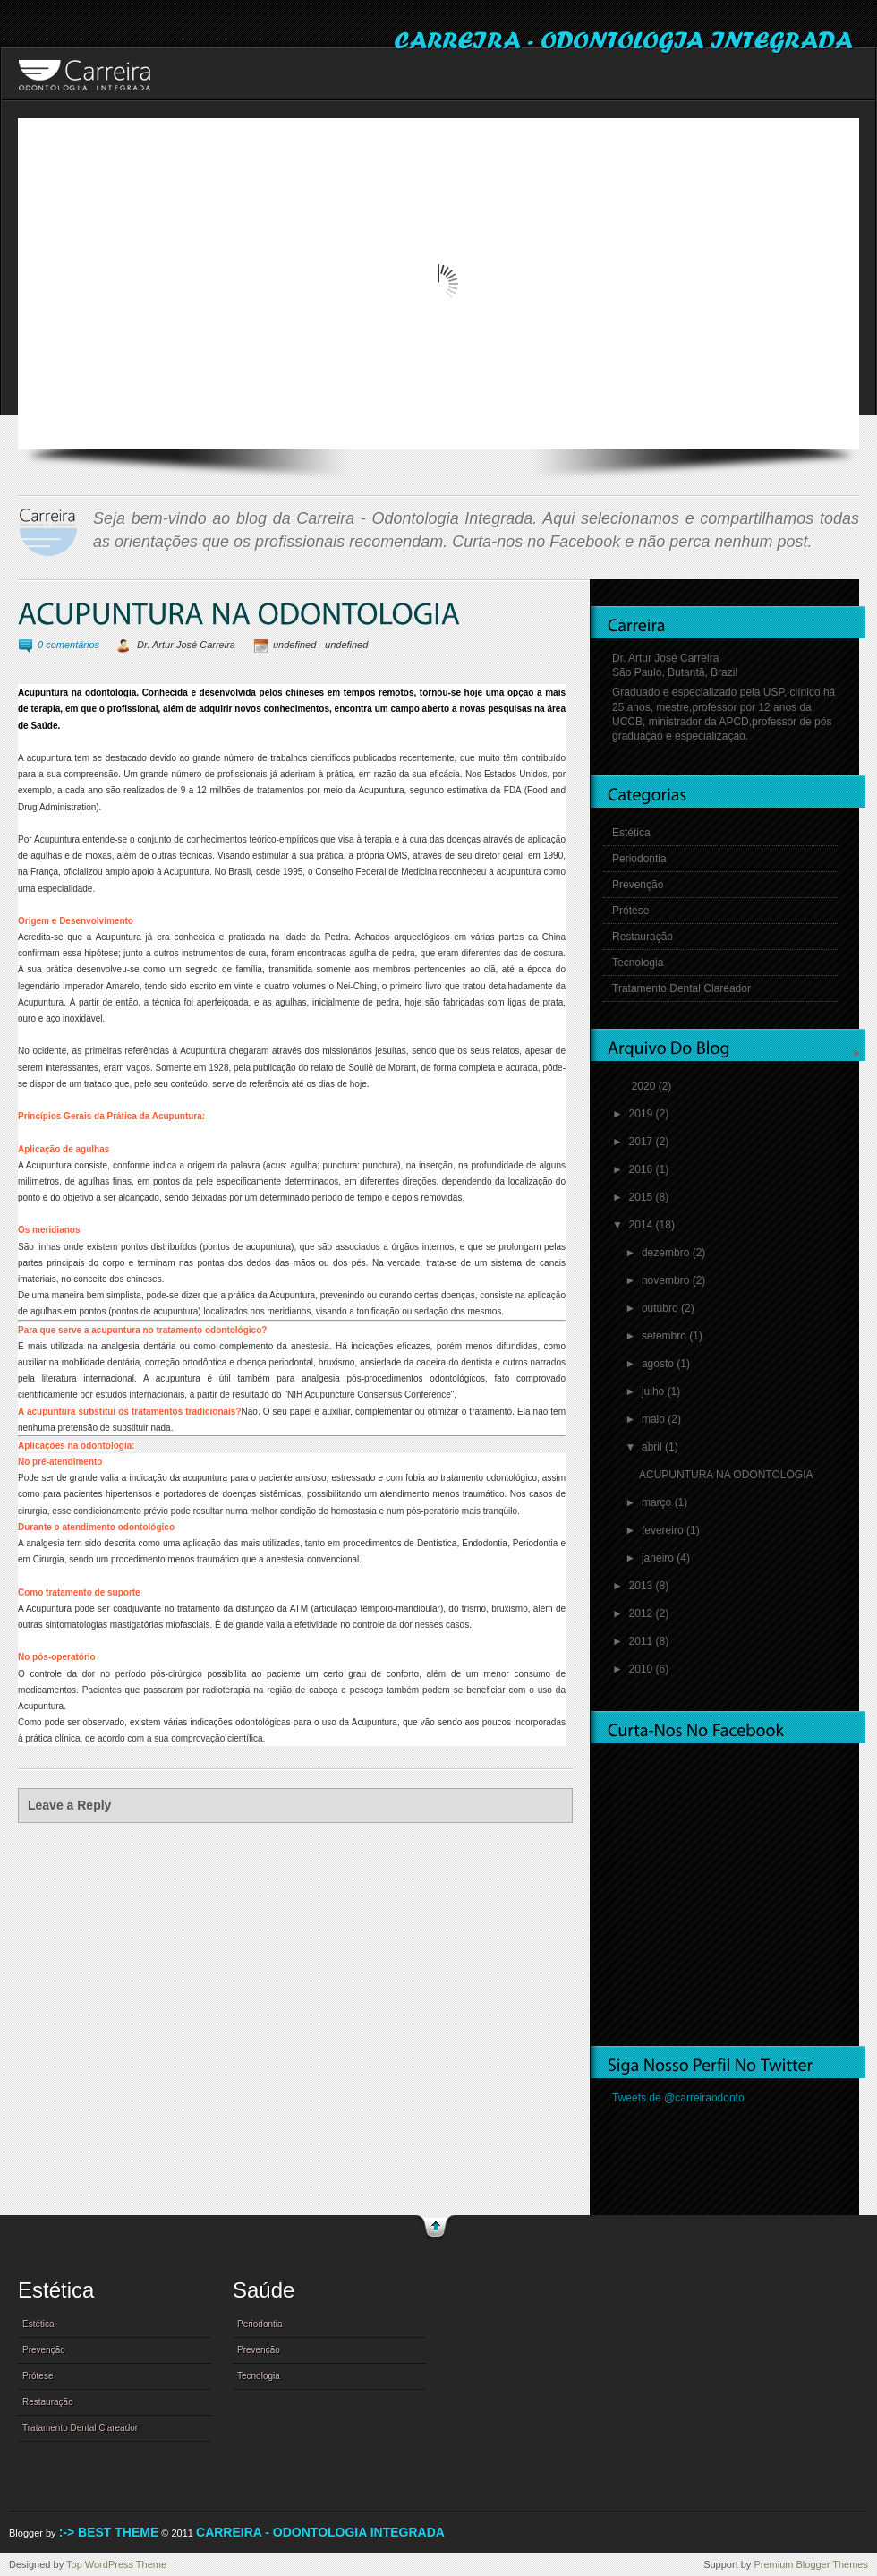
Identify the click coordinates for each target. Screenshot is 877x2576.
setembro (665, 1336)
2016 (642, 1169)
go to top (435, 2228)
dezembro (667, 1252)
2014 (642, 1225)
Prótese (630, 910)
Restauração (642, 936)
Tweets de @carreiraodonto (678, 2098)
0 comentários (68, 644)
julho (655, 1391)
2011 (642, 1641)
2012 (642, 1613)
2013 (642, 1585)
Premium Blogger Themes (811, 2564)
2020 (645, 1086)
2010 (642, 1669)
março (658, 1502)
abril (653, 1447)
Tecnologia (637, 962)
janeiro (659, 1558)
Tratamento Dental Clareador (681, 988)
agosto (659, 1363)
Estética (631, 832)
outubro (661, 1308)
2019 (642, 1114)
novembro (667, 1280)
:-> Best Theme (109, 2532)
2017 (642, 1141)
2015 (642, 1197)
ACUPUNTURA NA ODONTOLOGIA (726, 1474)
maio (655, 1419)
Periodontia (639, 858)
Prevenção (637, 884)
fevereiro (664, 1530)
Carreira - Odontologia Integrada (320, 2532)
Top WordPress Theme (116, 2564)
